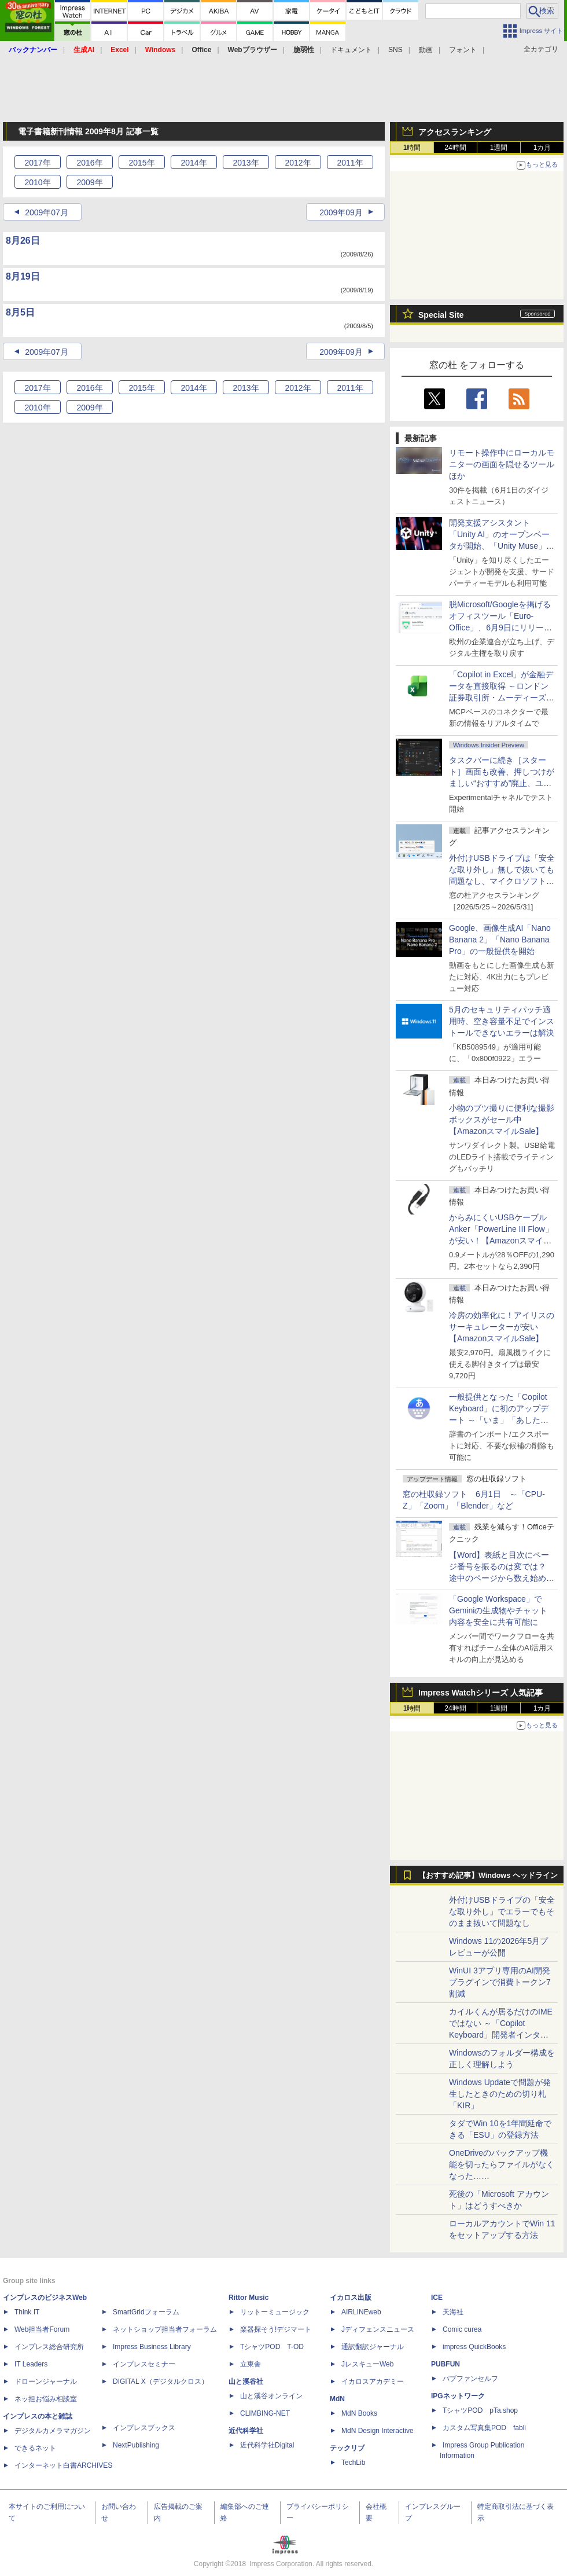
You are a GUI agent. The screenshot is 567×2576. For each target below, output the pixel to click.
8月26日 (23, 240)
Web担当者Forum (41, 2329)
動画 (426, 50)
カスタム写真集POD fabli (484, 2428)
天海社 (453, 2312)
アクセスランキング (454, 132)
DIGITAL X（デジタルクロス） (160, 2381)
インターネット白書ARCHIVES (63, 2465)
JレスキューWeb (367, 2364)
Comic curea (462, 2329)
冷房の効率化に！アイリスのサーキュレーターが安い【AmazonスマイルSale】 (501, 1327)
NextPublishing (136, 2445)
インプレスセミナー (144, 2364)
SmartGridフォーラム (146, 2312)
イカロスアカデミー (372, 2381)
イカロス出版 (350, 2298)
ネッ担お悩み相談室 (45, 2399)
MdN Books (359, 2413)
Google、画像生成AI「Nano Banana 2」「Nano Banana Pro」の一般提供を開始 (500, 939)
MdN (337, 2399)
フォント (463, 50)
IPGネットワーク (458, 2396)
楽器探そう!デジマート (275, 2329)
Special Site (441, 315)
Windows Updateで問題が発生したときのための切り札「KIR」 (500, 2094)
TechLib (353, 2462)
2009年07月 (46, 212)
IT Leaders (30, 2364)
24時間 (455, 148)
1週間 (499, 148)
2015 (141, 162)
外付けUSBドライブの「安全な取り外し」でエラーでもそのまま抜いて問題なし (502, 1911)
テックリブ (347, 2448)
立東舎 (250, 2364)
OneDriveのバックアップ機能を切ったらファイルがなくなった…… (501, 2164)
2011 (350, 162)
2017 (37, 162)
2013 (246, 162)
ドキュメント (351, 50)
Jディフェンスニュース (377, 2329)
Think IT (26, 2312)
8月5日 (20, 312)
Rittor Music (248, 2298)
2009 (89, 182)
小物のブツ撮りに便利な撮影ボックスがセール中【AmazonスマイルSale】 (501, 1119)
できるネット (35, 2448)
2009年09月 (341, 212)
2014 (194, 162)
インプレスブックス (144, 2428)
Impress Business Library (152, 2347)
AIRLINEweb (361, 2312)
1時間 (412, 148)
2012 (298, 162)
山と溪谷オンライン (271, 2396)
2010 (37, 182)
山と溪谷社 (246, 2381)
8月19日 (23, 276)
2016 (89, 162)
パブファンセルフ (470, 2379)
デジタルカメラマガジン (52, 2431)
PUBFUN (445, 2364)
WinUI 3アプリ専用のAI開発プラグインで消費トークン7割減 (500, 1982)
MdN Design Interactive (377, 2431)
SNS (395, 50)
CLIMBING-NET (265, 2413)
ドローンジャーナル (45, 2381)
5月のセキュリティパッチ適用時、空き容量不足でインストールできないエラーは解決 (501, 1021)
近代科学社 (246, 2431)
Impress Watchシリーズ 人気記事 (480, 1692)
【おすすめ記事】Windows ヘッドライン (488, 1876)
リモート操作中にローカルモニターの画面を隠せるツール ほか (505, 464)
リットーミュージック (275, 2312)
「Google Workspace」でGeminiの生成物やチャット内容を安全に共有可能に (498, 1610)
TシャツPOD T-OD (272, 2347)
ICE (437, 2298)
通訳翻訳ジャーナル (372, 2347)
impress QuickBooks (474, 2347)
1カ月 (542, 148)
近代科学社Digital (267, 2445)
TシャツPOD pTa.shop (480, 2410)
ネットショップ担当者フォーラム (165, 2329)
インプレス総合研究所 (49, 2347)
